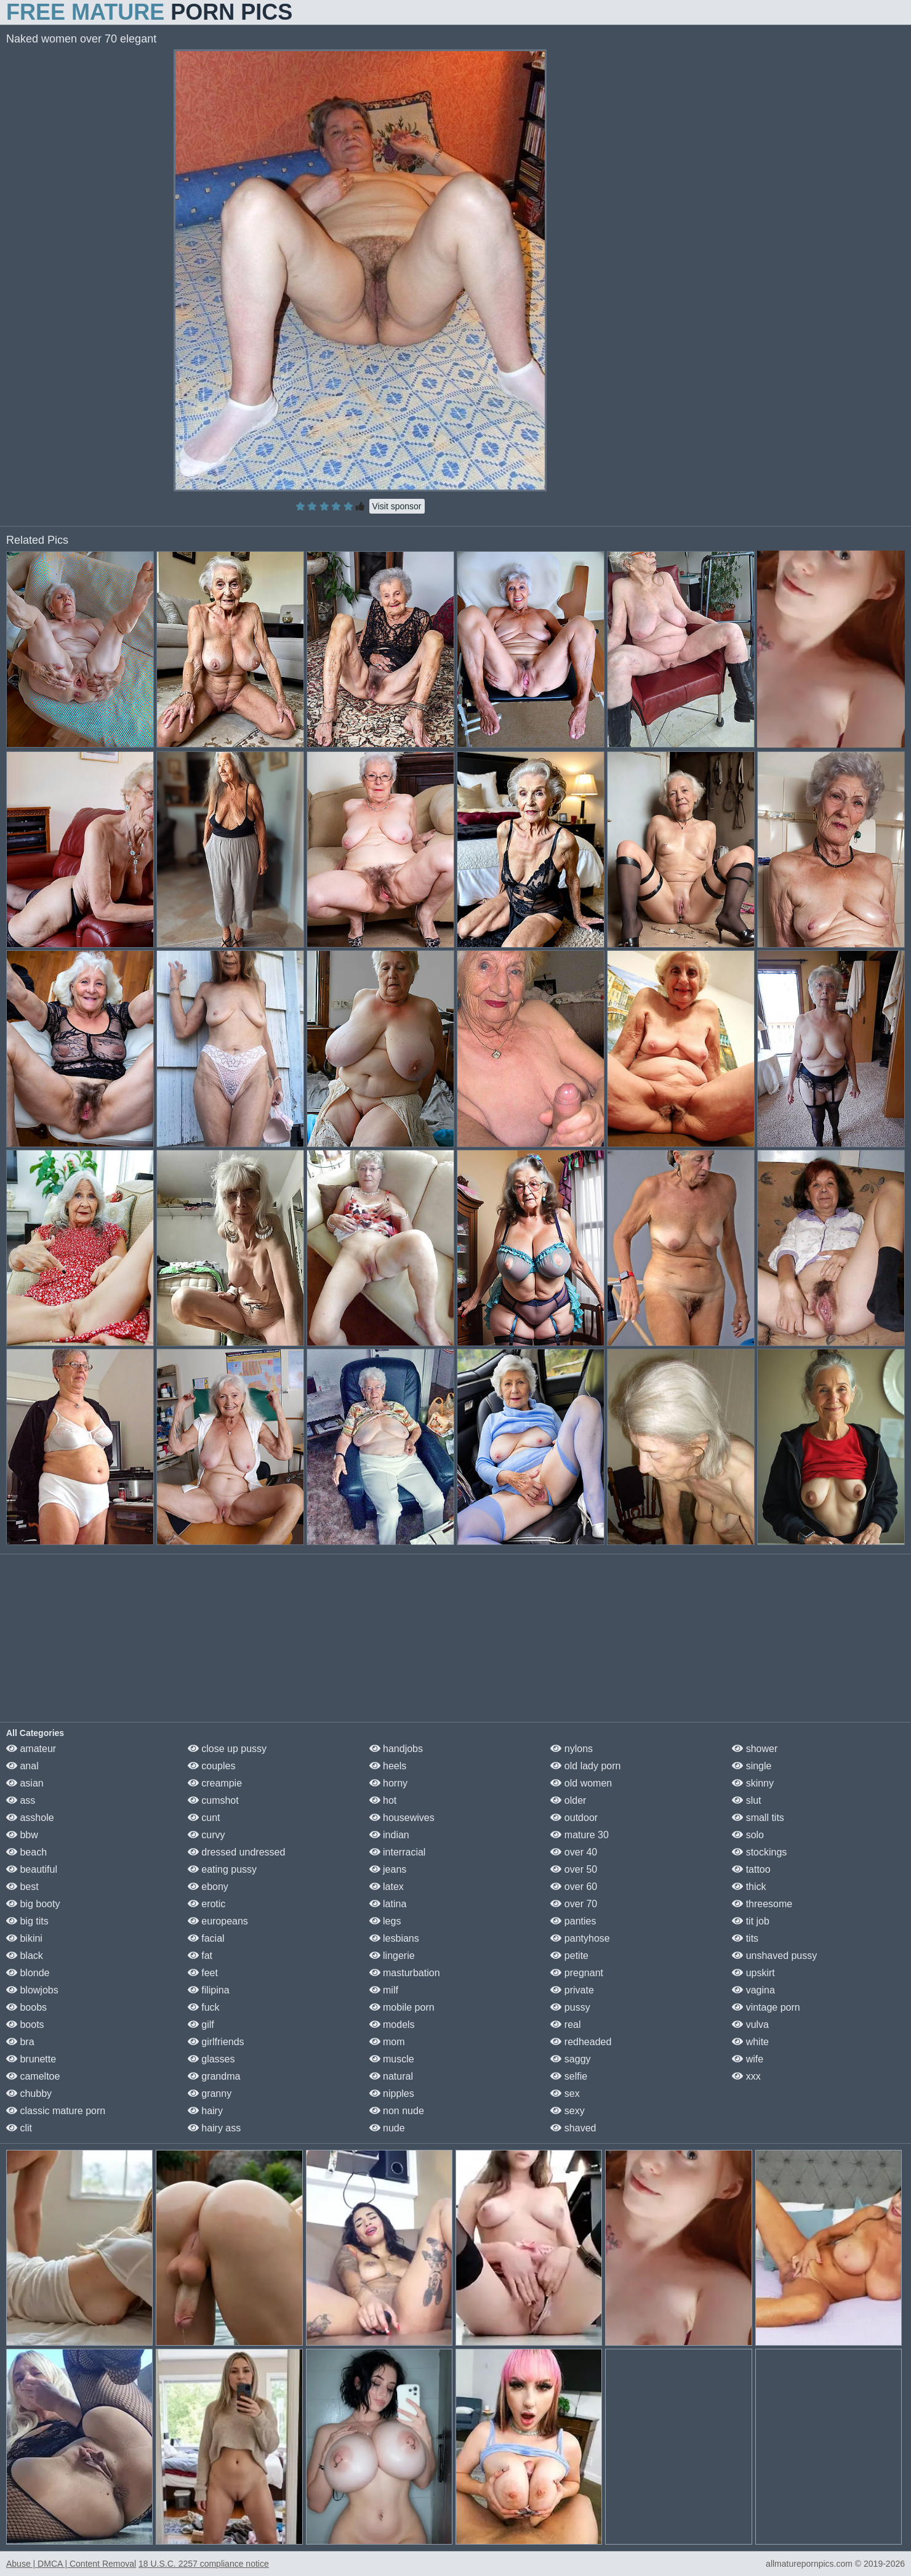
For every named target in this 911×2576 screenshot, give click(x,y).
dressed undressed (237, 1852)
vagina (753, 1990)
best (22, 1886)
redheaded (580, 2042)
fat (200, 1955)
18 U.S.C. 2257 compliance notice (203, 2564)
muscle (391, 2059)
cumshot (213, 1800)
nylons (571, 1748)
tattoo (751, 1869)
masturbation (404, 1973)
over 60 (573, 1886)
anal (22, 1766)
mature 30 (579, 1835)
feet (203, 1973)
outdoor (574, 1817)
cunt (204, 1817)
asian (25, 1783)
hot (383, 1800)
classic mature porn (55, 2111)
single (751, 1766)
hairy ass (214, 2128)
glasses (211, 2059)
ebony (208, 1886)
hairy (205, 2111)
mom (387, 2042)
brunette (31, 2059)
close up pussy (227, 1748)
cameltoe (33, 2076)
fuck (204, 2007)
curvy (206, 1835)
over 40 (573, 1852)
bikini (24, 1938)
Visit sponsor (397, 506)
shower (754, 1748)
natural (391, 2076)
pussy (570, 2007)
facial (206, 1938)
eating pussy (222, 1869)
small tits (758, 1817)
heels (388, 1766)
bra (20, 2042)
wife (747, 2059)
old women (581, 1783)
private (571, 1990)
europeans (218, 1921)
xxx (746, 2076)
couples (212, 1766)
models (392, 2024)
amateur (31, 1748)
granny (209, 2093)
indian (389, 1835)
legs (385, 1921)
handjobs (396, 1748)
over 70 (573, 1904)
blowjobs (32, 1990)
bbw (22, 1835)
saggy (570, 2059)
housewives (402, 1817)
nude (387, 2128)
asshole (30, 1817)
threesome (762, 1904)
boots (25, 2024)
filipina (209, 1990)
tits (745, 1938)
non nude (396, 2111)
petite (569, 1955)
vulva (750, 2024)
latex (386, 1886)
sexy (567, 2111)
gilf (201, 2024)
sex (564, 2093)
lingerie (392, 1955)
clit (19, 2128)
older (568, 1800)
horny (388, 1783)
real (565, 2024)
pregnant (576, 1973)
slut (746, 1800)
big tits (27, 1921)
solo (748, 1835)
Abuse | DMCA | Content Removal (71, 2564)
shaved (573, 2128)
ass (20, 1800)
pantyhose (579, 1938)
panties (573, 1921)
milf (383, 1990)
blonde (28, 1973)
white (750, 2042)
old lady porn (585, 1766)
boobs (26, 2007)
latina (388, 1904)
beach (26, 1852)
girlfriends (216, 2042)
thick (749, 1886)
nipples (391, 2093)
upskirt (753, 1973)
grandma (214, 2076)
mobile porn (402, 2007)
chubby (29, 2093)
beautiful (31, 1869)
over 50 (573, 1869)
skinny (753, 1783)
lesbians (394, 1938)
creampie (215, 1783)
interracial (397, 1852)
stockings (759, 1852)
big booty (33, 1904)
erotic (207, 1904)
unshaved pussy (774, 1955)
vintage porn (766, 2007)
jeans (388, 1869)
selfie (568, 2076)
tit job (750, 1921)
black (24, 1955)
